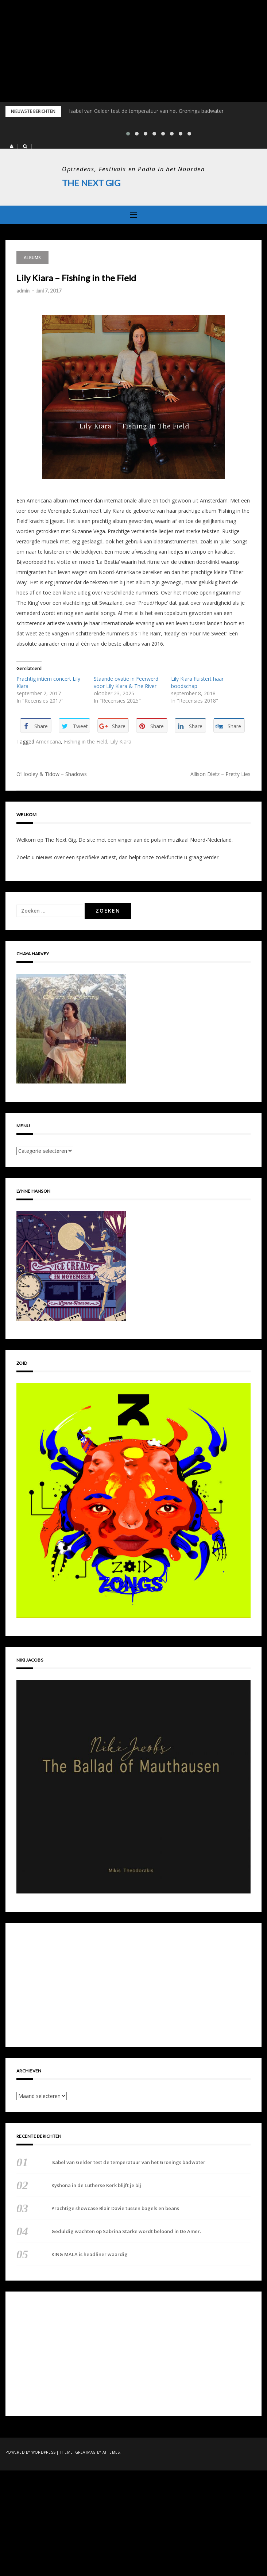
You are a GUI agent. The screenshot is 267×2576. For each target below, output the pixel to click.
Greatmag (85, 2452)
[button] (11, 146)
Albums (32, 257)
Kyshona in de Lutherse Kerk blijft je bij (96, 2185)
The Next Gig (91, 182)
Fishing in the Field (85, 741)
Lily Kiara (120, 741)
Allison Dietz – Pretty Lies (220, 774)
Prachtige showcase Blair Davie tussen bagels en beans (115, 2208)
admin (23, 290)
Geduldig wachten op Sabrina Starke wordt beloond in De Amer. (126, 2231)
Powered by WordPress (30, 2452)
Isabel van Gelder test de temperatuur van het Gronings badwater (146, 110)
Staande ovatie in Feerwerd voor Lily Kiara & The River (126, 682)
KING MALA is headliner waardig (89, 2254)
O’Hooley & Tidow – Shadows (51, 774)
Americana (48, 741)
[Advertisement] (133, 51)
